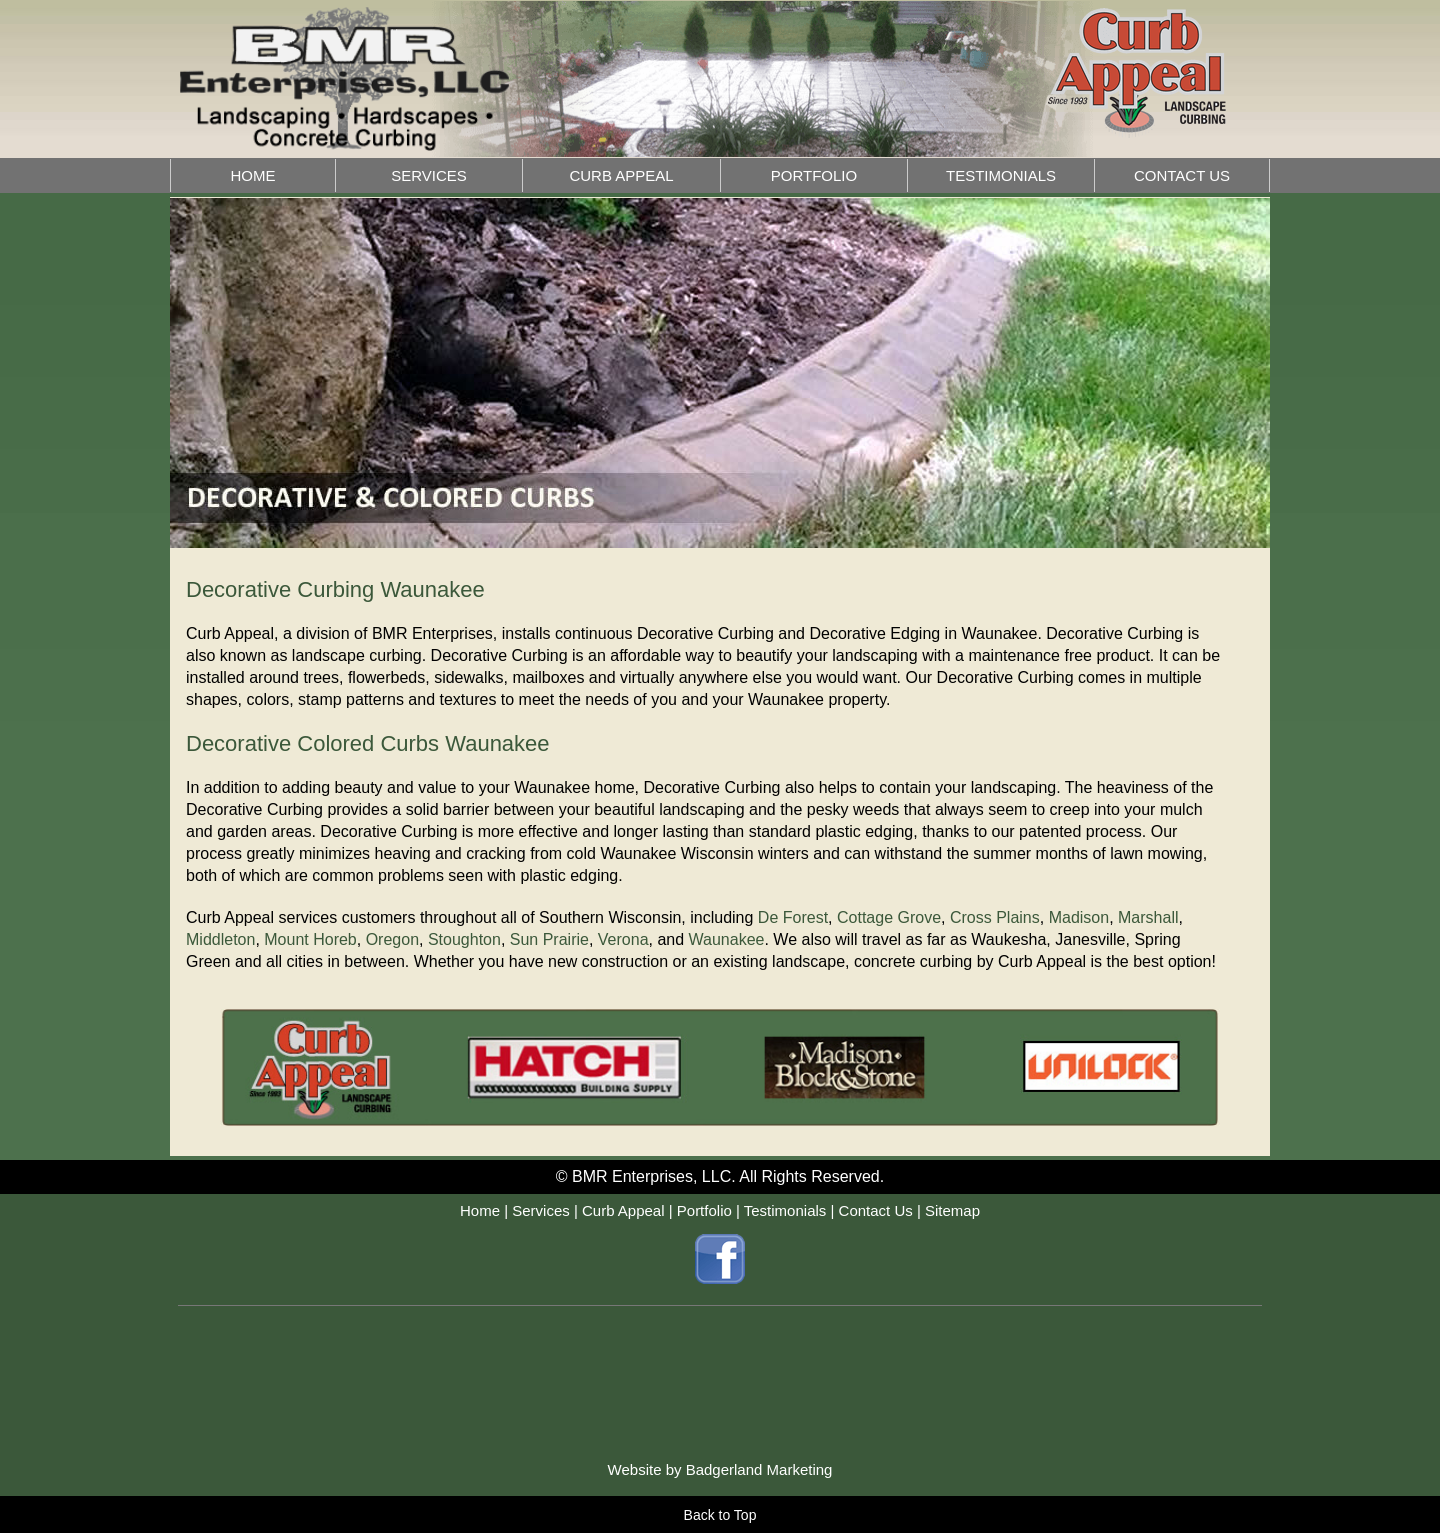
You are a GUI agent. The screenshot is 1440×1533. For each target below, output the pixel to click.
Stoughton (464, 939)
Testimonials (785, 1210)
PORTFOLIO (814, 175)
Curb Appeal (623, 1210)
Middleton (220, 939)
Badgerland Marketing (759, 1469)
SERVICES (429, 175)
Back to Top (720, 1515)
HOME (253, 175)
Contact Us (876, 1210)
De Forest (793, 917)
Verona (623, 939)
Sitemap (952, 1210)
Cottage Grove (889, 917)
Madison (1079, 917)
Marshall (1148, 917)
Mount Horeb (310, 939)
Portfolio (704, 1210)
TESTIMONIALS (1001, 175)
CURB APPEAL (621, 175)
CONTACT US (1182, 175)
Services (541, 1210)
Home (480, 1210)
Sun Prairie (549, 939)
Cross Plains (995, 917)
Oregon (392, 939)
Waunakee (727, 939)
